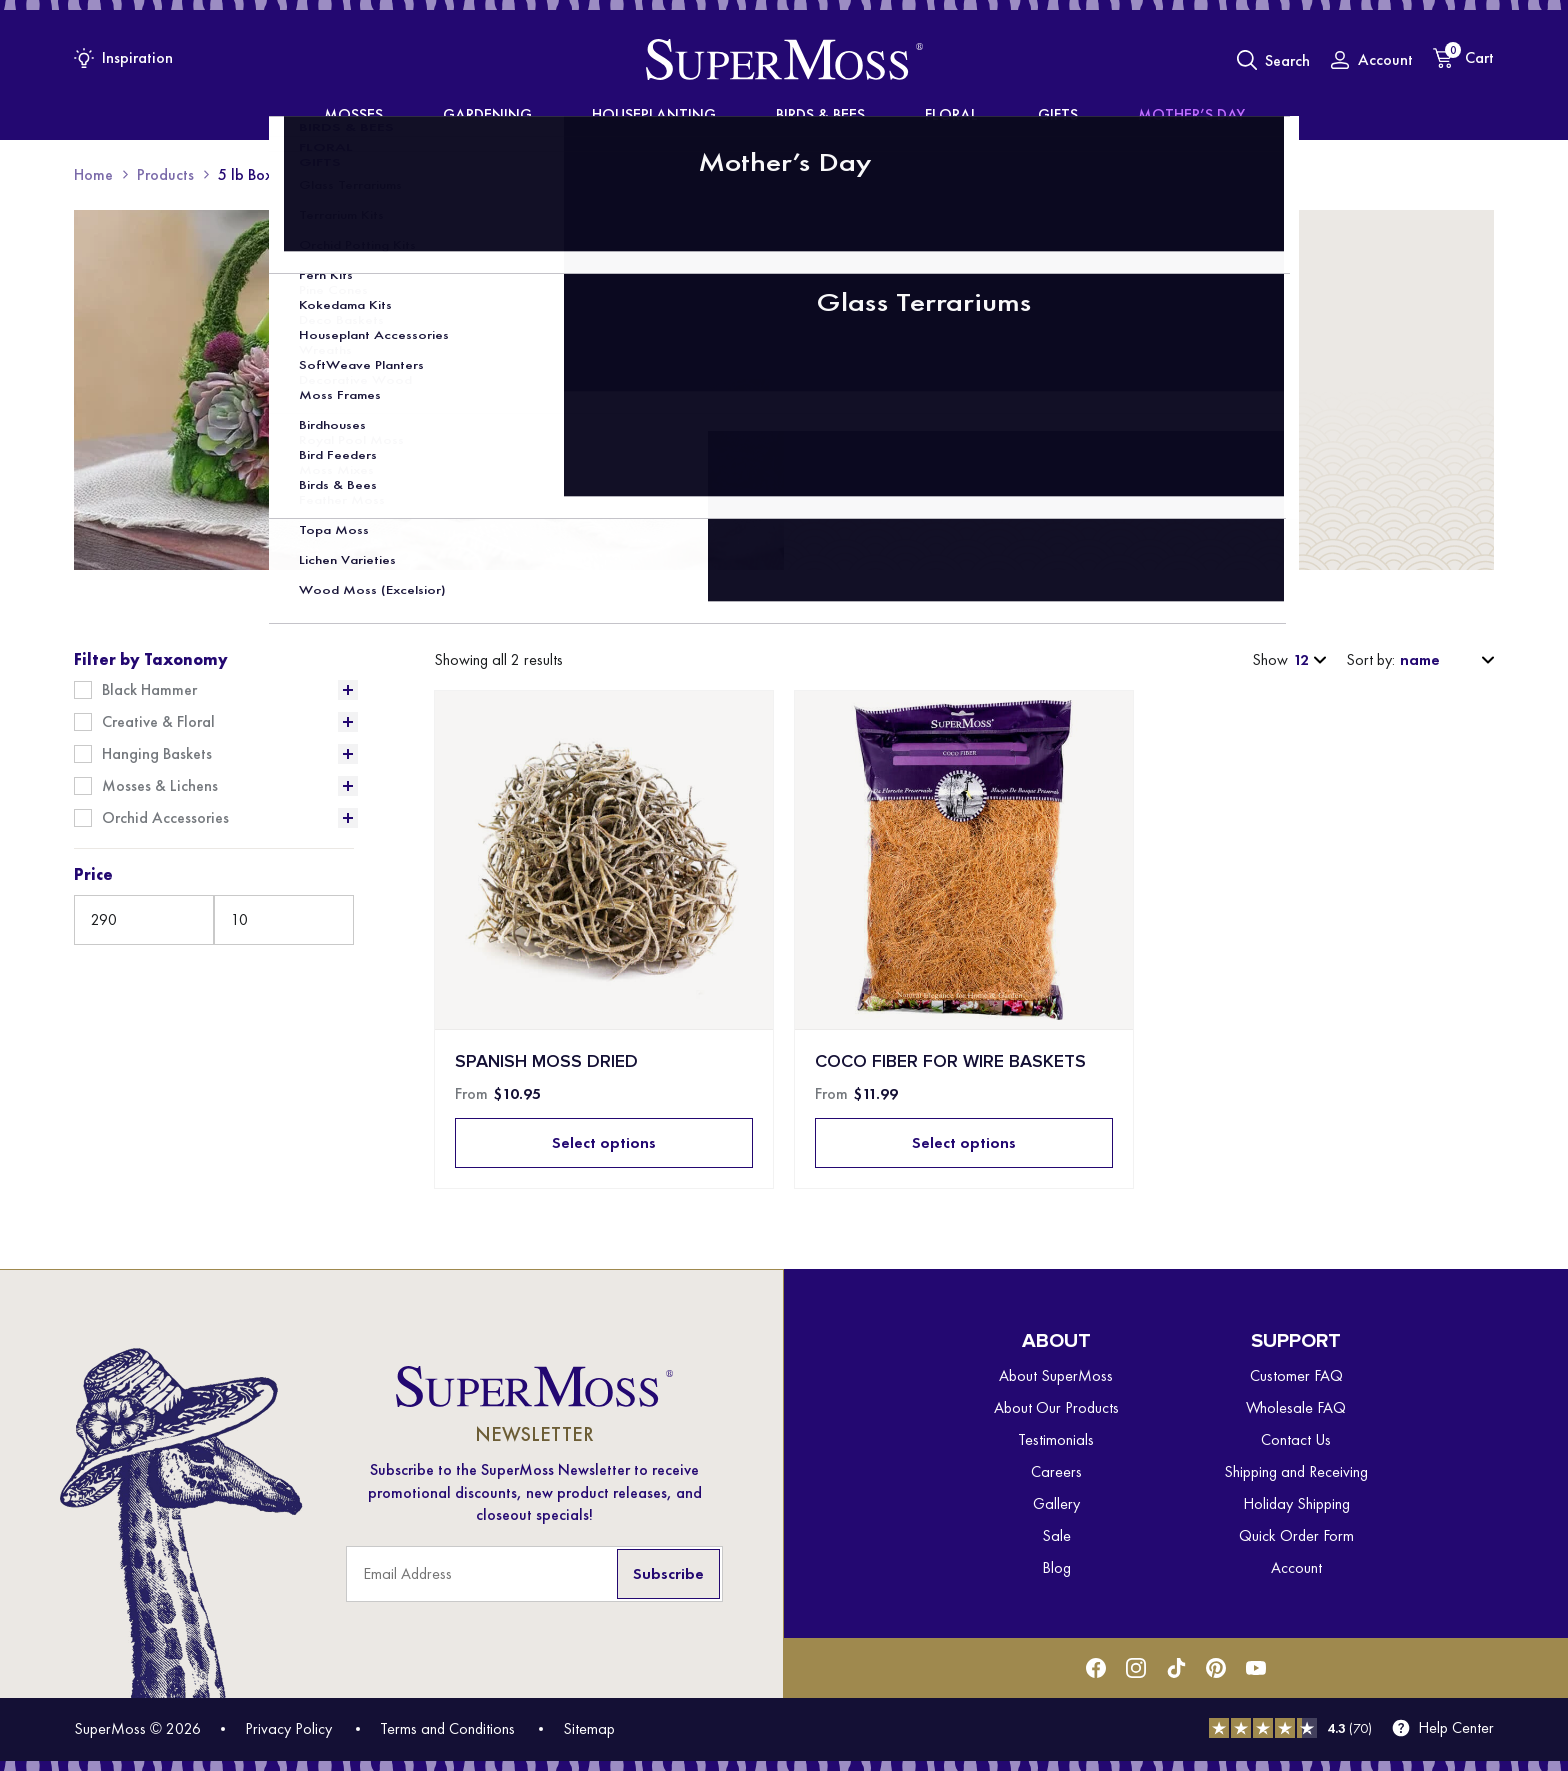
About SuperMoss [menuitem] (1056, 1375)
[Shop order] (1444, 660)
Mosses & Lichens (160, 786)
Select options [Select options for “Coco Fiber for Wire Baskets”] (964, 1142)
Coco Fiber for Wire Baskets (950, 1061)
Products (165, 174)
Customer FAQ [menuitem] (1296, 1375)
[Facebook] (1096, 1668)
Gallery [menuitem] (1056, 1503)
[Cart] (1463, 58)
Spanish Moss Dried (546, 1061)
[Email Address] (534, 1574)
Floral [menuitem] (917, 115)
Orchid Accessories (165, 818)
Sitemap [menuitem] (589, 1728)
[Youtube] (1256, 1668)
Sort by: (1370, 660)
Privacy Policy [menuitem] (288, 1728)
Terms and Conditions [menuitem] (447, 1728)
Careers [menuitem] (1056, 1471)
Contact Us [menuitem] (1296, 1439)
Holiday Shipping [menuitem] (1296, 1503)
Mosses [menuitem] (452, 115)
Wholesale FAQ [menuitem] (1296, 1407)
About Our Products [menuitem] (1056, 1407)
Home (93, 174)
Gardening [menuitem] (552, 115)
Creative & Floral (158, 722)
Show (1270, 660)
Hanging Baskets (157, 754)
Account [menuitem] (1296, 1567)
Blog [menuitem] (1056, 1567)
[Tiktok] (1176, 1668)
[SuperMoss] (784, 60)
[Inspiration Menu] (123, 57)
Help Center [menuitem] (1456, 1728)
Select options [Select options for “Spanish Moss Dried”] (604, 1142)
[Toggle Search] (1273, 60)
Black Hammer (149, 690)
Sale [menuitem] (1056, 1535)
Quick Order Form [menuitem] (1296, 1535)
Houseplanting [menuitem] (684, 115)
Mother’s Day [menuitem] (1093, 115)
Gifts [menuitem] (992, 115)
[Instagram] (1136, 1668)
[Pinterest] (1216, 1668)
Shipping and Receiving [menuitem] (1296, 1471)
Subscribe (668, 1573)
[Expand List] (348, 690)
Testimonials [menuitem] (1056, 1439)
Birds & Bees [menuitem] (818, 115)
